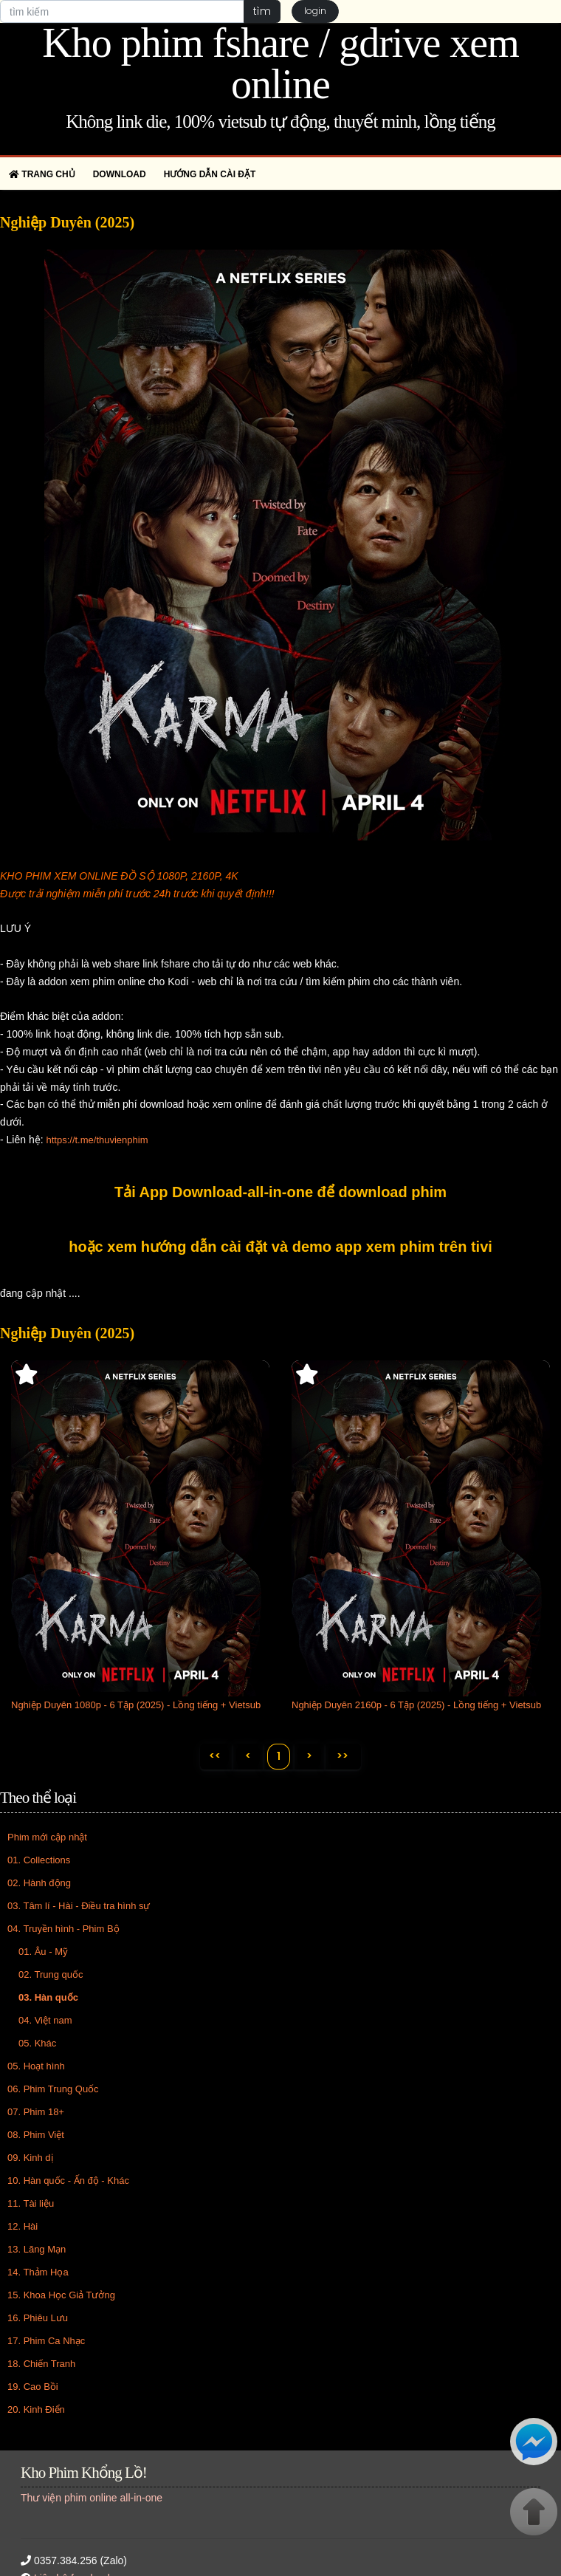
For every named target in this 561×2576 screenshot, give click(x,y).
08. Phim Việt (35, 2135)
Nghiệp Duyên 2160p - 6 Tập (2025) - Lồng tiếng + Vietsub (416, 1704)
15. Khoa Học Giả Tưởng (61, 2295)
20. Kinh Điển (36, 2410)
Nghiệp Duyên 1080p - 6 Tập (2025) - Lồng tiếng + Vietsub (136, 1704)
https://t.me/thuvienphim (97, 1139)
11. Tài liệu (30, 2204)
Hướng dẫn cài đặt (210, 174)
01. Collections (38, 1860)
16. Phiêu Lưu (37, 2318)
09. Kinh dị (30, 2158)
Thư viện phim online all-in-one (91, 2498)
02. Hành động (39, 1883)
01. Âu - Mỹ (43, 1952)
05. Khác (37, 2043)
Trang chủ (42, 174)
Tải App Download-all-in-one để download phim (280, 1192)
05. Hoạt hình (36, 2066)
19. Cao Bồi (32, 2387)
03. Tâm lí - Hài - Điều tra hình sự (79, 1906)
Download (119, 174)
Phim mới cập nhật (47, 1837)
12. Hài (22, 2227)
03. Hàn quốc (48, 1998)
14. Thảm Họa (38, 2272)
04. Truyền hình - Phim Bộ (63, 1929)
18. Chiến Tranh (41, 2364)
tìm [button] (261, 11)
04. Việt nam (45, 2021)
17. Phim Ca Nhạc (46, 2341)
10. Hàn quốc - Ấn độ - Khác (68, 2181)
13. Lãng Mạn (36, 2249)
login (315, 11)
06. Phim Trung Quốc (53, 2089)
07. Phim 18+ (35, 2112)
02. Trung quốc (50, 1975)
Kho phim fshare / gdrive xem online (280, 63)
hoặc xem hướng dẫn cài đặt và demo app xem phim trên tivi (280, 1247)
